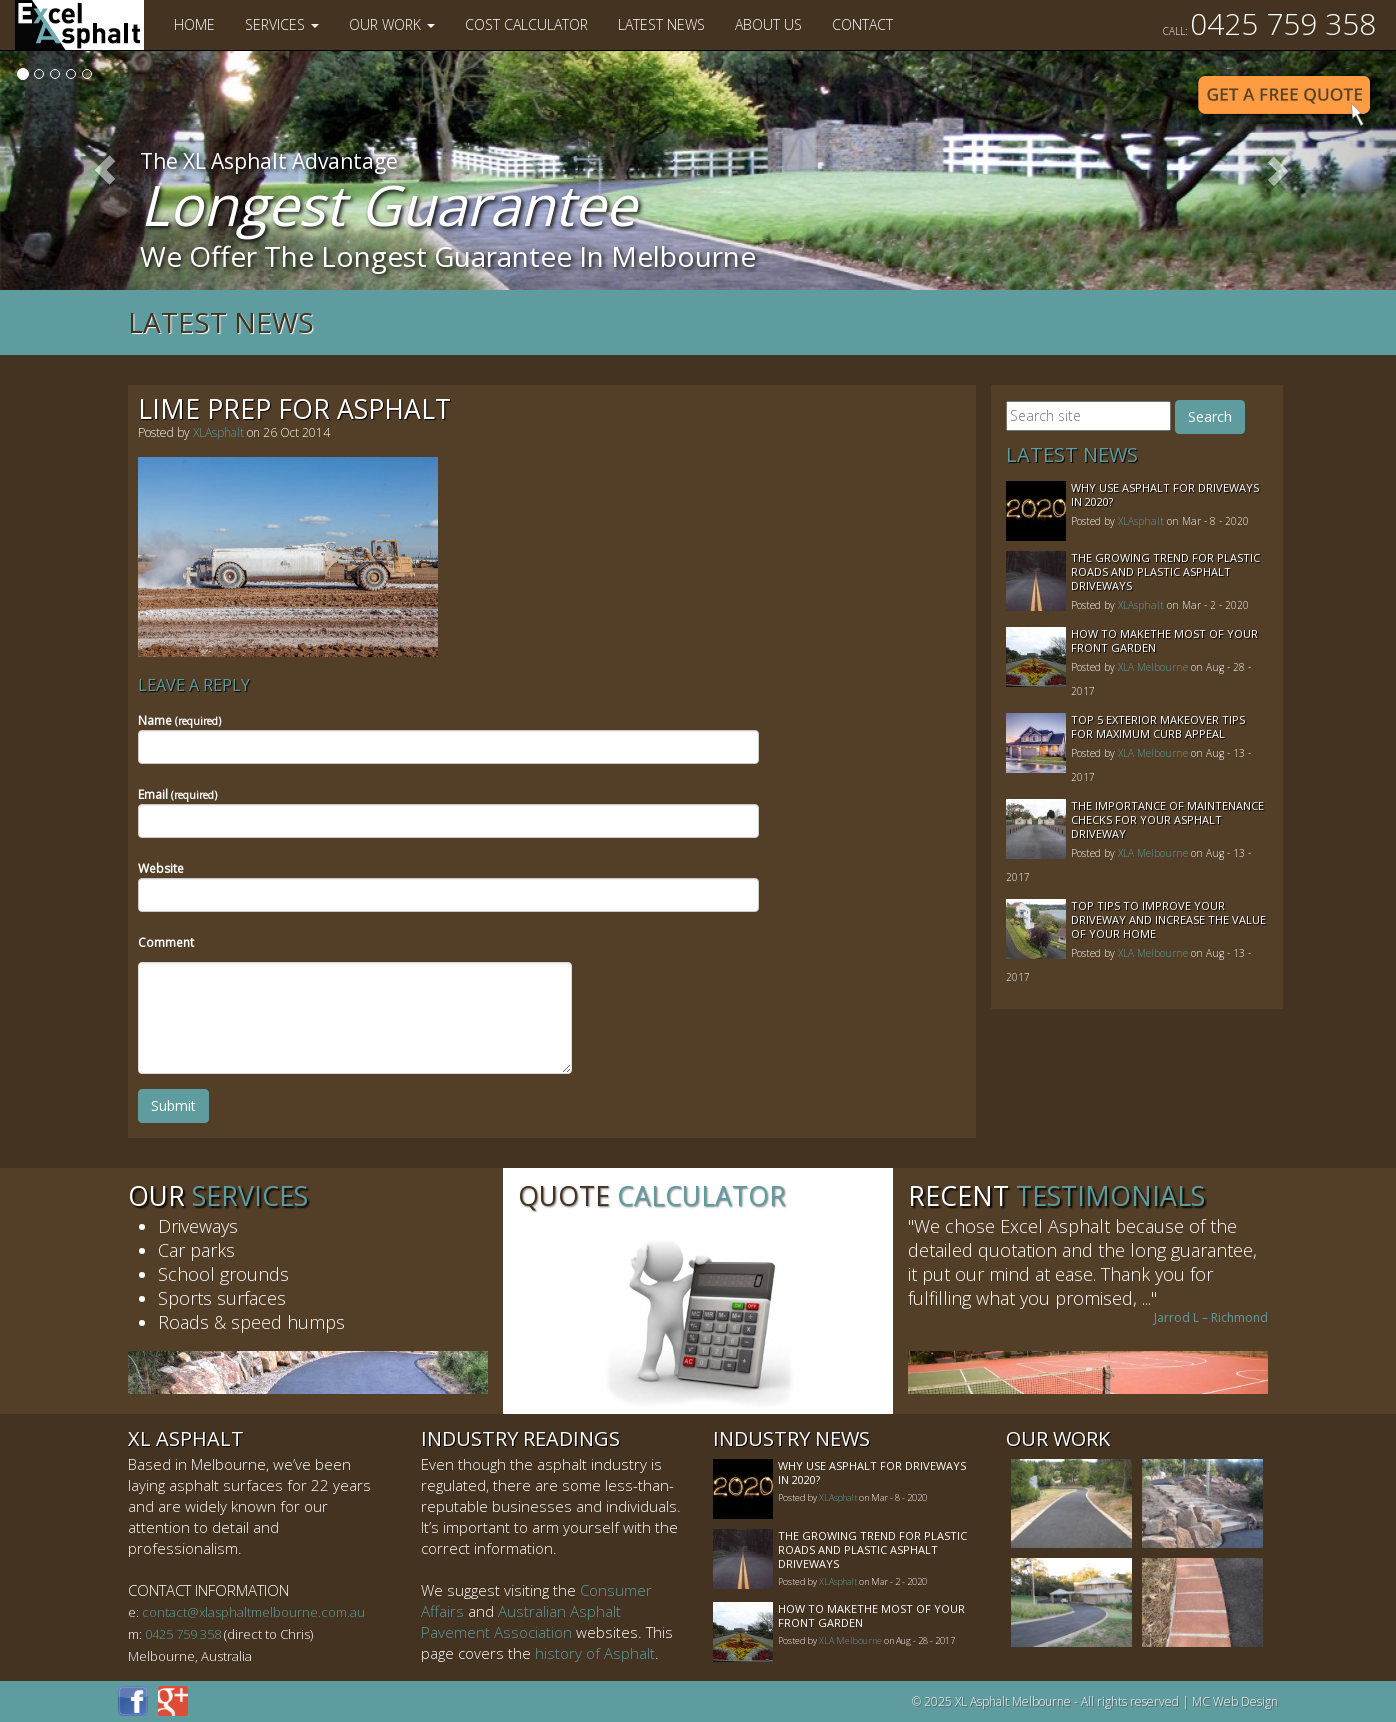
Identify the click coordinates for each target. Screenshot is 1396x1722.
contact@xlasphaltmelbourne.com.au (253, 1612)
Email (177, 794)
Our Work (392, 24)
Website (161, 868)
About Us (768, 24)
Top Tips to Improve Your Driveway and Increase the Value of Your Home (1168, 919)
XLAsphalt (218, 432)
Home (194, 24)
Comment (166, 942)
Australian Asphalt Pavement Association (521, 1621)
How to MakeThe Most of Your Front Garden (1164, 640)
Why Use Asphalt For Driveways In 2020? (1165, 494)
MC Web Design (1235, 1701)
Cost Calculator (526, 24)
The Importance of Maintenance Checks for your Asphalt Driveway (1167, 819)
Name (179, 720)
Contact (862, 24)
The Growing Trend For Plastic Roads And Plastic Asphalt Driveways (1165, 571)
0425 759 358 (1269, 23)
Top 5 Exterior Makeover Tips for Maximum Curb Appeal (1158, 726)
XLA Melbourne (1153, 667)
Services (282, 24)
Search (1210, 416)
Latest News (661, 24)
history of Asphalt (595, 1653)
